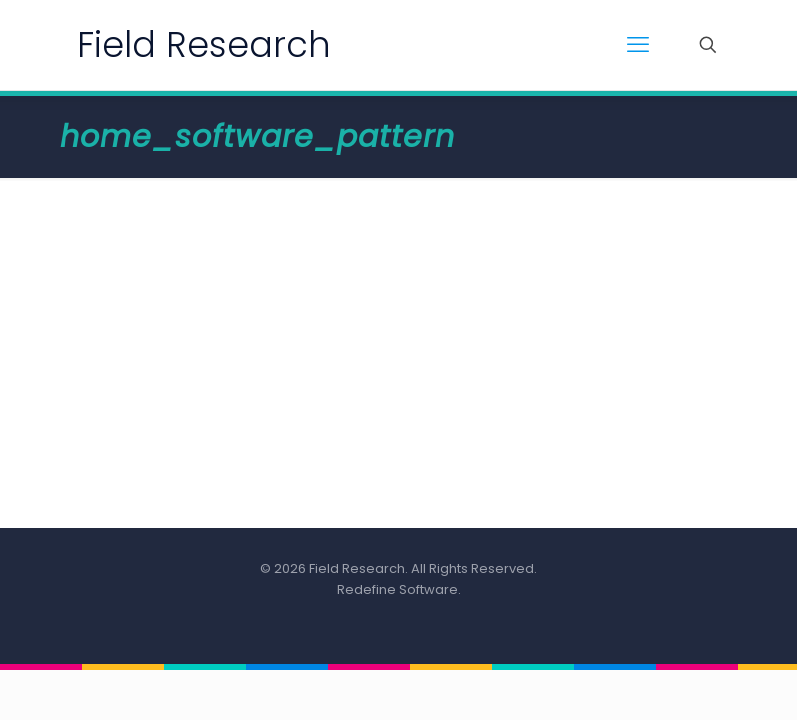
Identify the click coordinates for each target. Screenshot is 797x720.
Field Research (204, 44)
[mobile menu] (638, 45)
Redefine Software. (399, 589)
